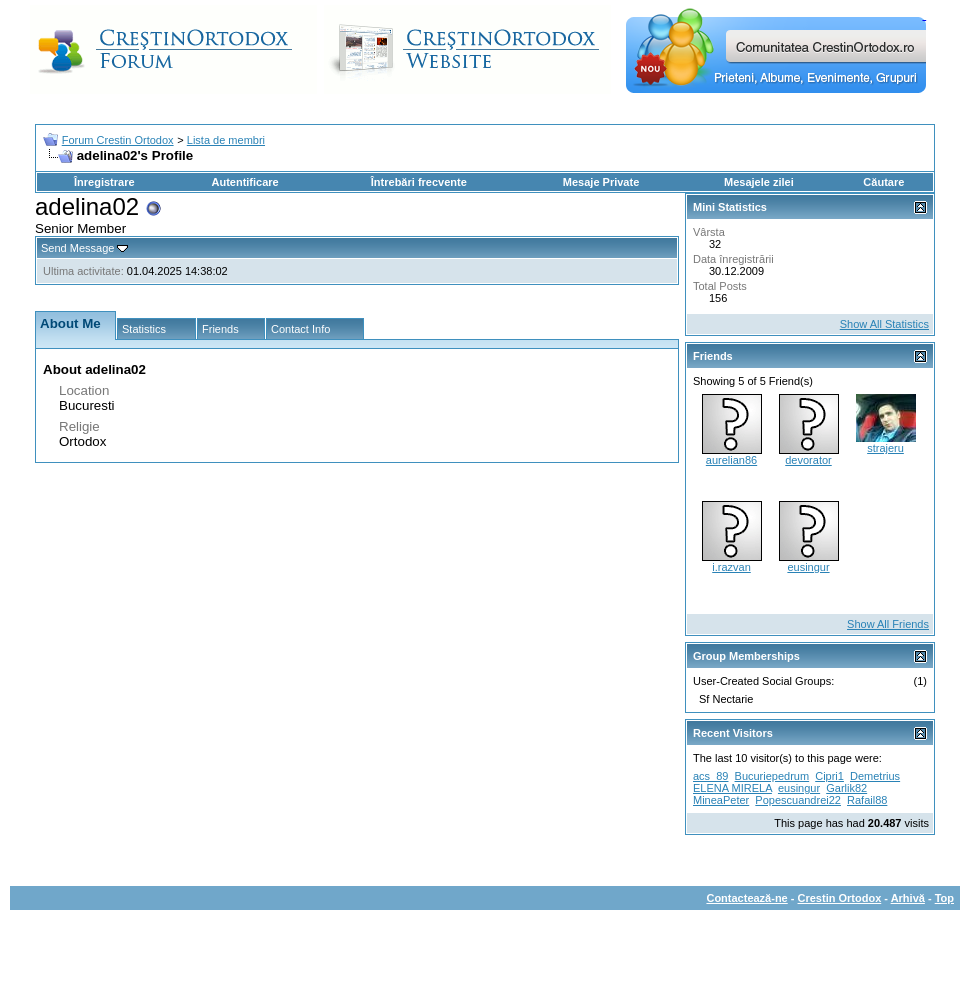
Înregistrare (104, 182)
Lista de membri (226, 140)
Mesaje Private (601, 182)
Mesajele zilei (759, 182)
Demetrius (875, 776)
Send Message (77, 248)
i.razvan (731, 567)
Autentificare (244, 182)
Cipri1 (829, 776)
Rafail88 (867, 800)
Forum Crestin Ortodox (118, 140)
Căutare (883, 182)
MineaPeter (721, 800)
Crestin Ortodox (840, 898)
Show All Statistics (884, 324)
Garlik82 (846, 788)
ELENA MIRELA (732, 788)
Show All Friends (888, 624)
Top (944, 898)
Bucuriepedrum (772, 776)
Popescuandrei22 (798, 800)
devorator (808, 460)
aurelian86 (731, 460)
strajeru (885, 448)
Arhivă (908, 898)
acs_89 (710, 776)
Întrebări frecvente (419, 182)
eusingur (808, 567)
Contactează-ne (746, 898)
